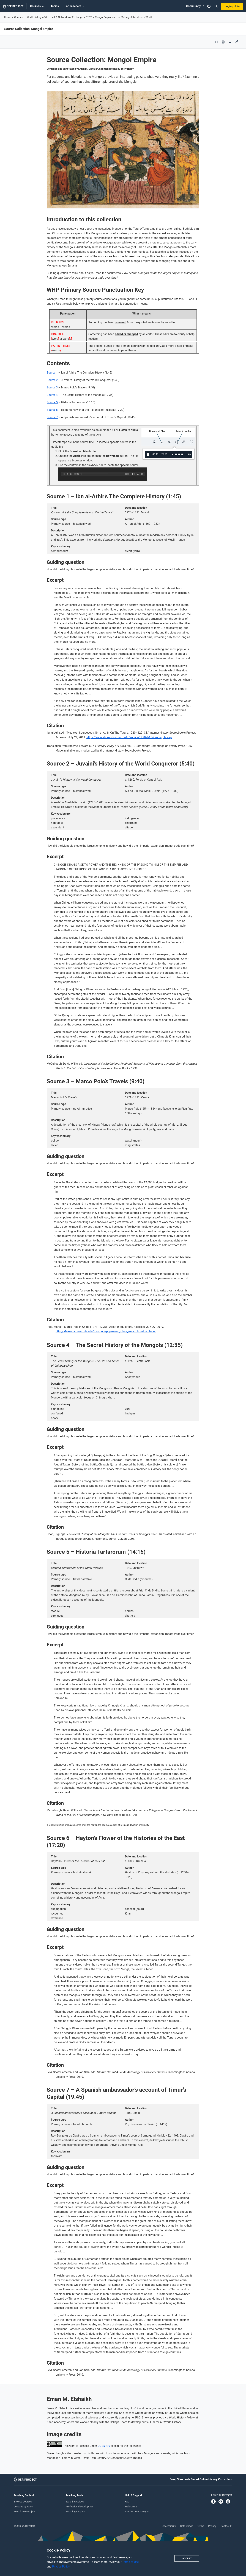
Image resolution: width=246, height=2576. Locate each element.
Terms (200, 2526)
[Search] (216, 6)
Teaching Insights (75, 2511)
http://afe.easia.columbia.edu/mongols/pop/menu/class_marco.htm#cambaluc (106, 1331)
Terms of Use (130, 2562)
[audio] (216, 42)
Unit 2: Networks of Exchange (67, 17)
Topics (55, 6)
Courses (37, 6)
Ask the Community (137, 2511)
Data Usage (186, 2526)
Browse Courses (23, 2501)
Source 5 (52, 402)
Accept (187, 2558)
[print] (223, 42)
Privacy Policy (61, 2566)
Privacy (212, 2526)
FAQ (127, 2501)
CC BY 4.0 (104, 2446)
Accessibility (169, 2526)
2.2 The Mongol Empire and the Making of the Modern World (119, 17)
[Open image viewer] (123, 149)
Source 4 (52, 395)
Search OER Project (24, 2511)
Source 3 (52, 387)
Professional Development (80, 2506)
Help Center (131, 2506)
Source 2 (52, 380)
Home (7, 17)
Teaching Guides (75, 2501)
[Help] (209, 6)
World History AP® (37, 17)
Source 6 (52, 409)
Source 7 (52, 417)
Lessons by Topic (23, 2506)
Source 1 (52, 372)
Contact (226, 2526)
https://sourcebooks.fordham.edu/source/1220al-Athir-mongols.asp (129, 737)
